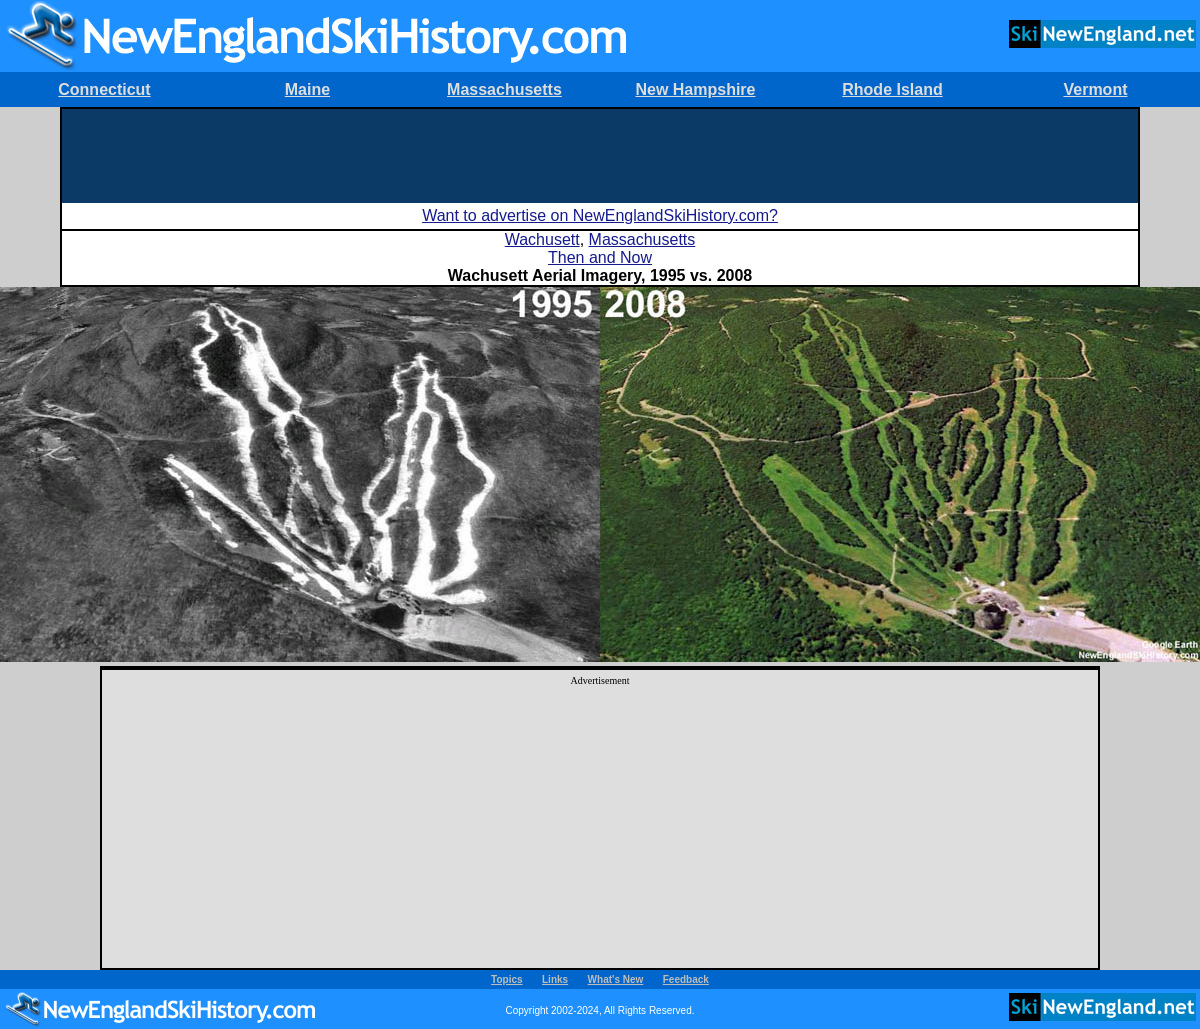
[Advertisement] (600, 154)
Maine (307, 89)
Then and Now (600, 257)
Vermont (1095, 89)
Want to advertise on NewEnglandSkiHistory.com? (600, 215)
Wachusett (542, 239)
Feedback (686, 979)
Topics (506, 979)
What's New (616, 979)
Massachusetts (504, 89)
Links (555, 979)
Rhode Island (892, 89)
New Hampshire (695, 89)
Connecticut (104, 89)
